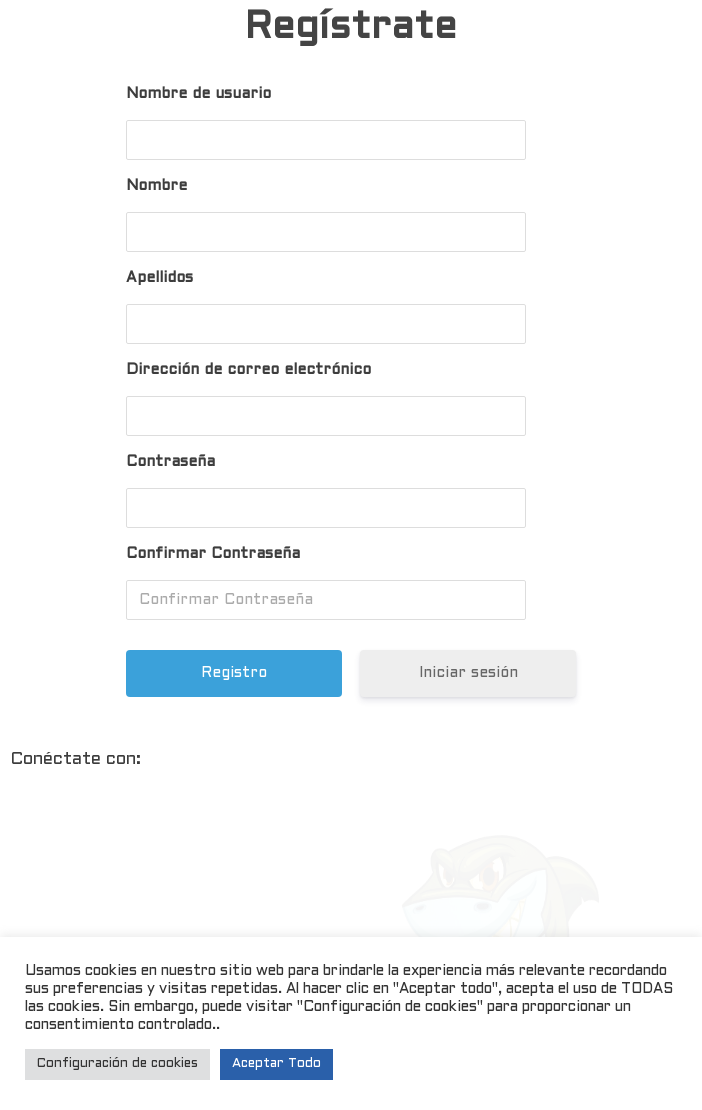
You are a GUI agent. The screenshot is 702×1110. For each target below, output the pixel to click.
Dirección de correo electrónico (248, 370)
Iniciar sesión (467, 673)
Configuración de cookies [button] (117, 1064)
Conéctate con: (75, 759)
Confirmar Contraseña (213, 554)
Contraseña (170, 462)
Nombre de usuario (198, 94)
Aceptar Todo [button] (276, 1064)
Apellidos (159, 278)
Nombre (156, 186)
